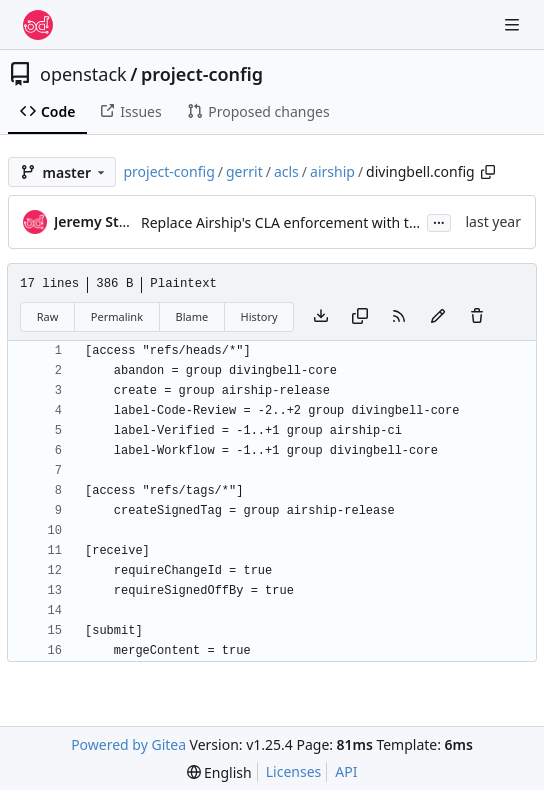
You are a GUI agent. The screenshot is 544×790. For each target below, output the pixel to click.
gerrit (244, 171)
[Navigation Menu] (514, 24)
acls (286, 171)
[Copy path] (488, 172)
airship (332, 171)
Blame (191, 316)
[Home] (38, 25)
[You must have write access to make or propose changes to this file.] (477, 317)
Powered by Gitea (128, 744)
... (439, 221)
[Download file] (321, 317)
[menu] (219, 772)
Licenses (294, 771)
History (259, 316)
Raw (48, 316)
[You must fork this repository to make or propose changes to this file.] (438, 317)
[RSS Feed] (399, 317)
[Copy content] (360, 317)
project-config (202, 74)
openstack (83, 74)
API (346, 771)
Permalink (117, 316)
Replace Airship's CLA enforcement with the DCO (300, 222)
